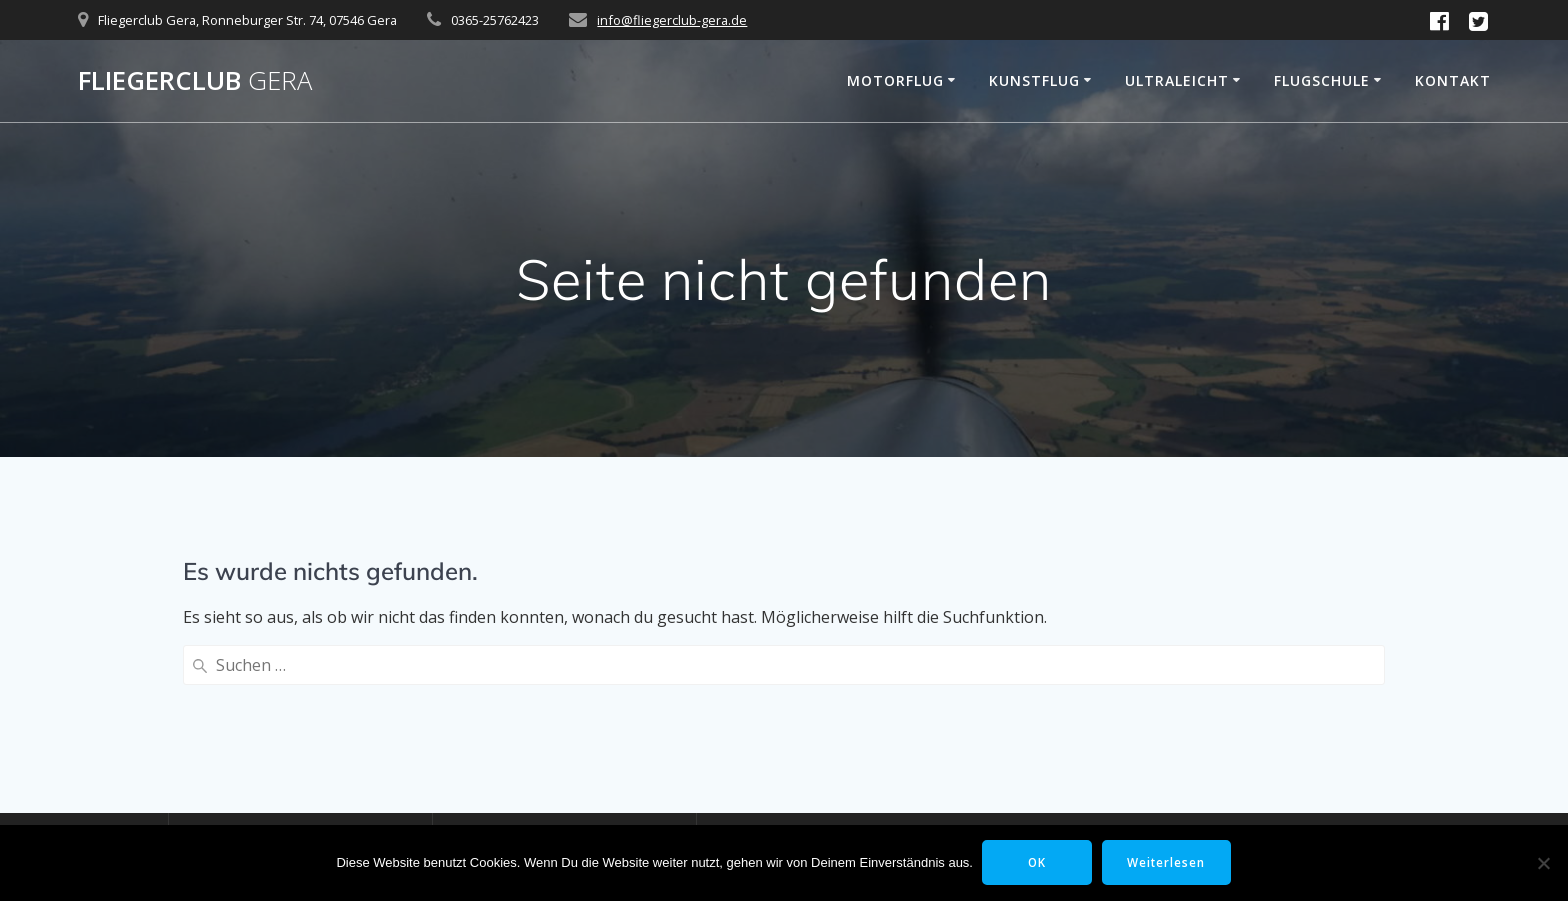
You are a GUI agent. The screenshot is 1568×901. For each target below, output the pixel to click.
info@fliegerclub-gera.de (672, 20)
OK (1036, 862)
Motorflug (895, 80)
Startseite (220, 750)
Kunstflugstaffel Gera (792, 750)
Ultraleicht (1177, 80)
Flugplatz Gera (766, 782)
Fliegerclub (195, 81)
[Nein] (1543, 863)
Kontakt (1453, 80)
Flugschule (1322, 80)
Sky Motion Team (778, 814)
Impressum (226, 814)
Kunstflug (1034, 80)
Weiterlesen (1168, 862)
